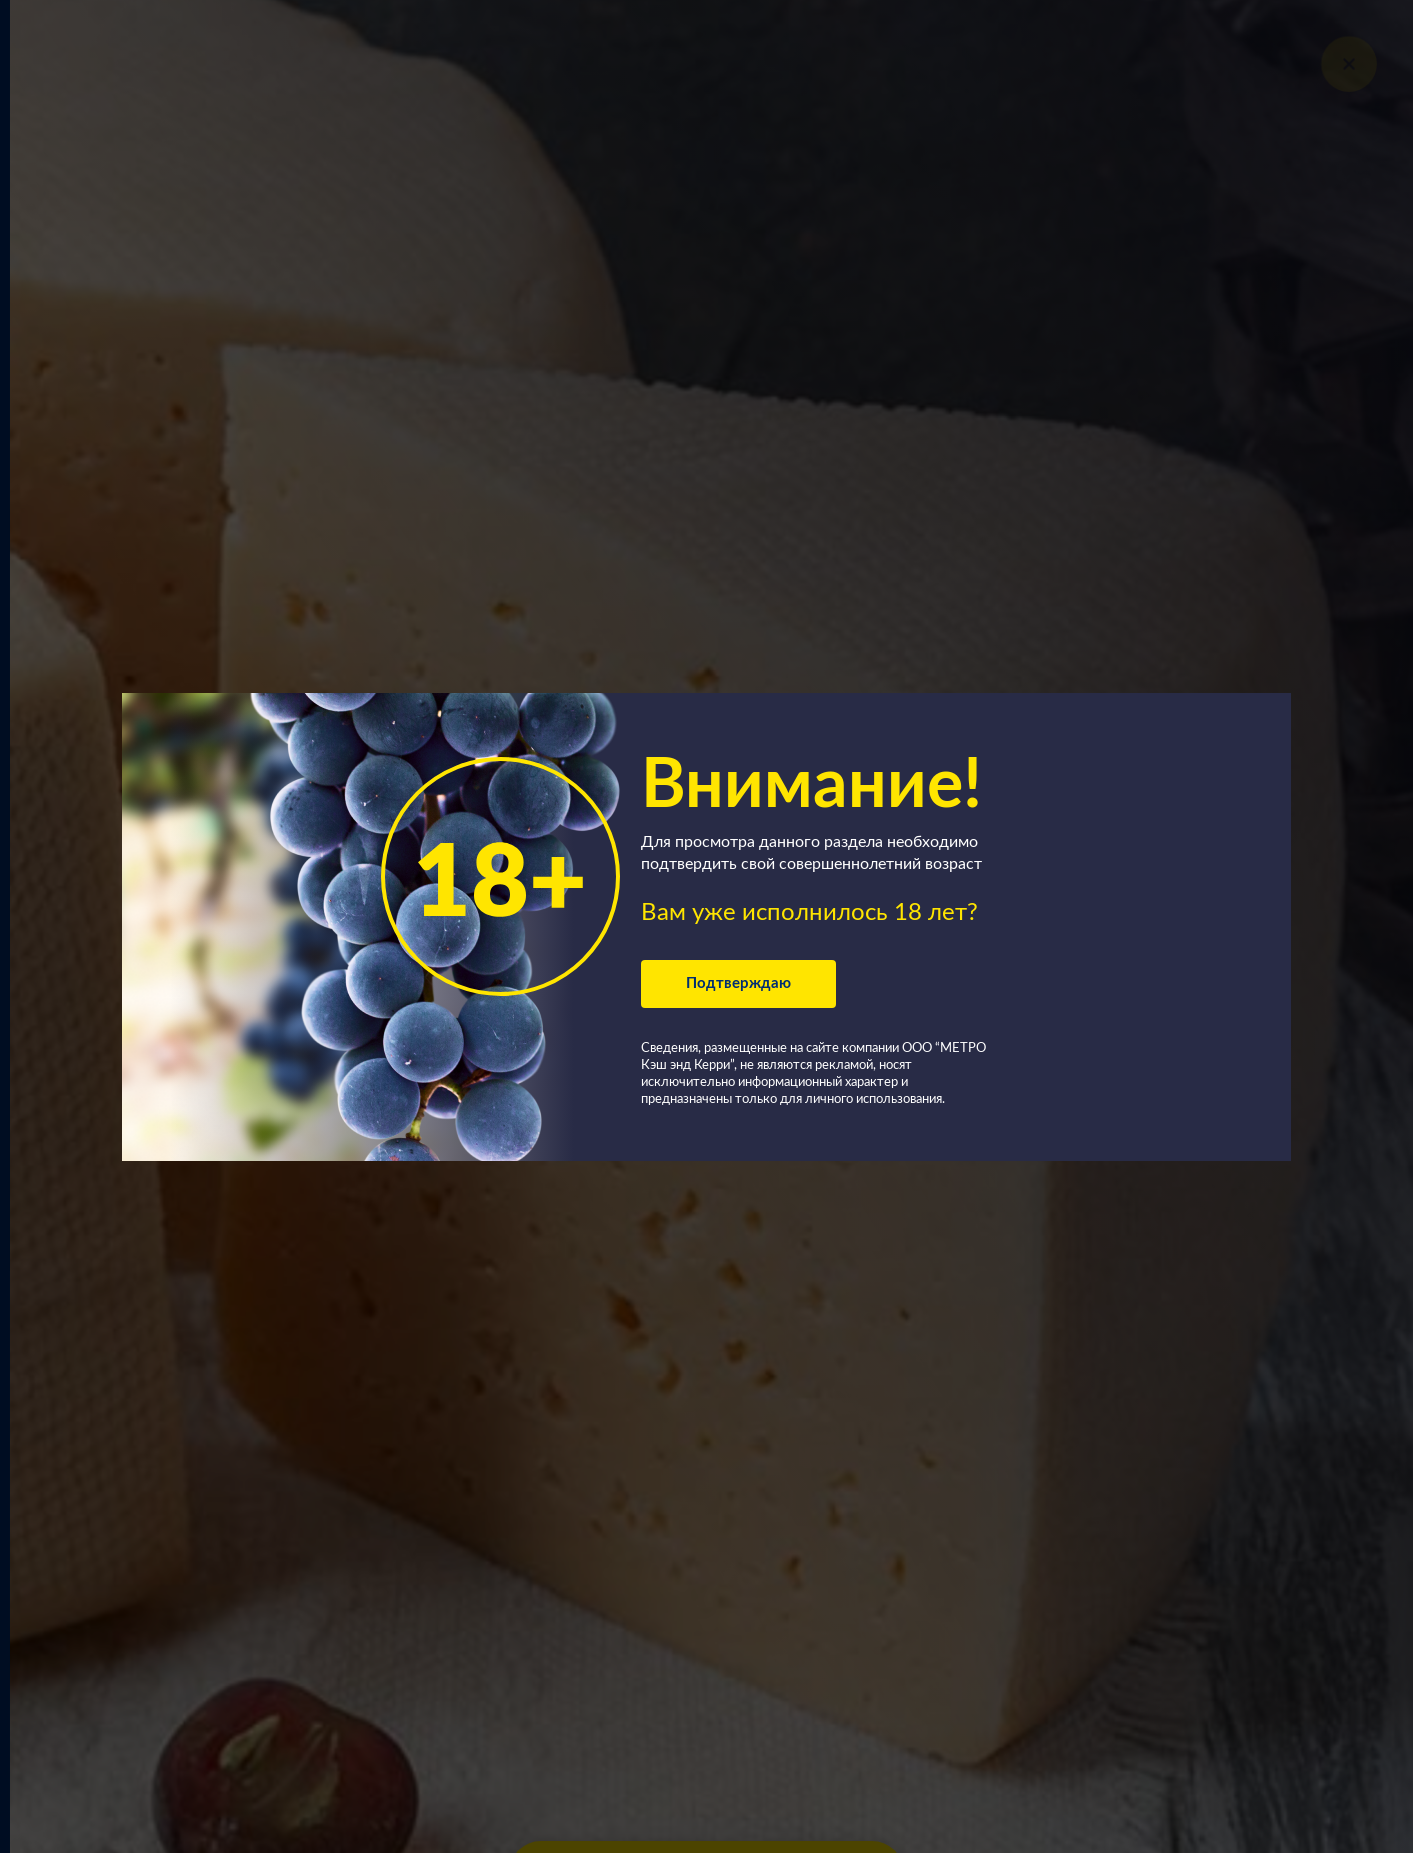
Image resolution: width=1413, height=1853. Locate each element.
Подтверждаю (738, 983)
